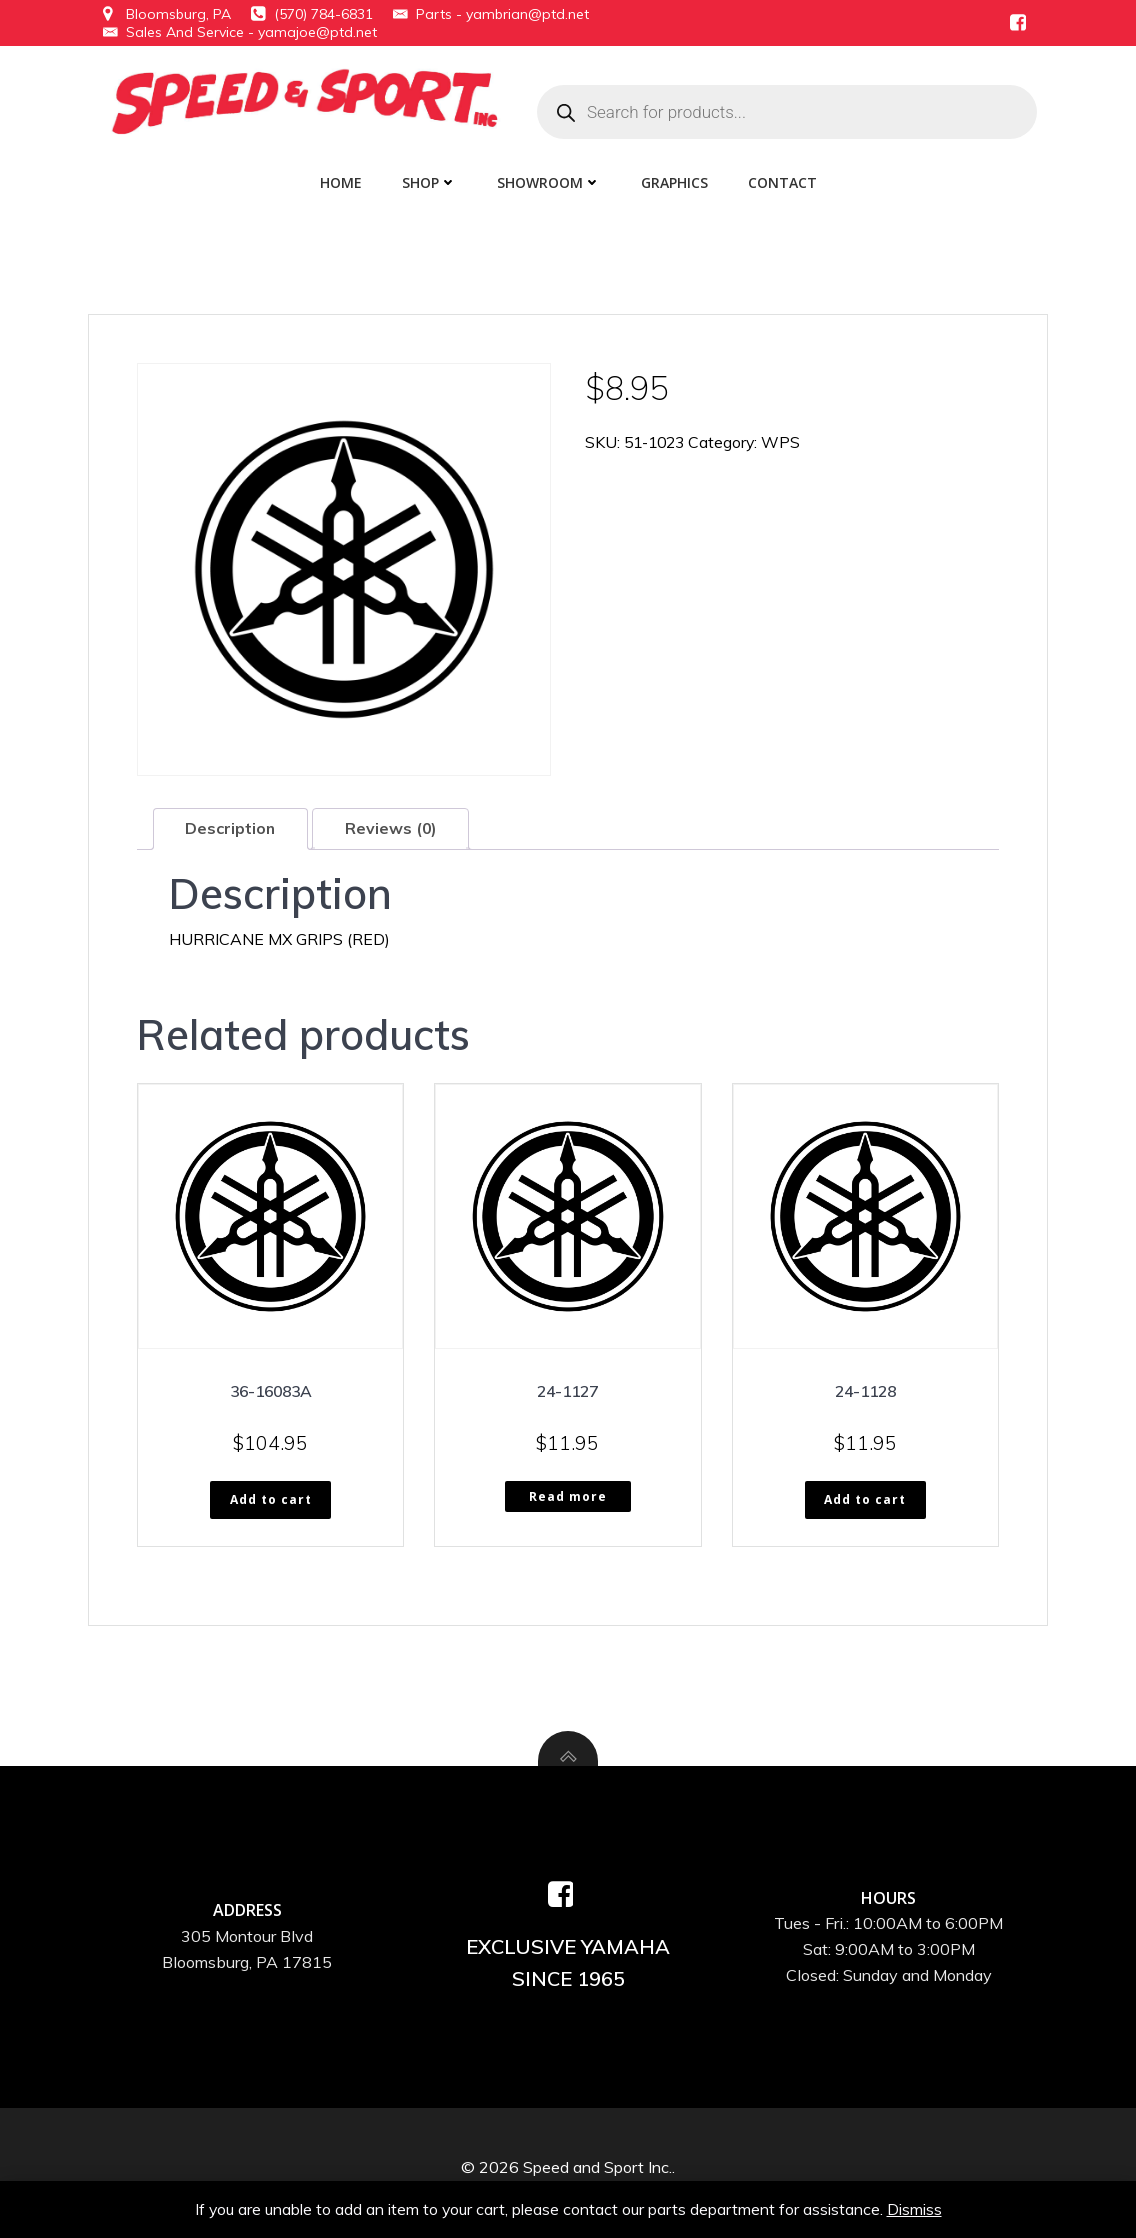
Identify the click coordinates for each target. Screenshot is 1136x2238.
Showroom (549, 179)
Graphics (674, 179)
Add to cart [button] (271, 1498)
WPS (788, 438)
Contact (782, 179)
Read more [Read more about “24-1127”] (568, 1494)
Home (341, 179)
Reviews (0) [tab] (393, 826)
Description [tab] (231, 826)
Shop (429, 179)
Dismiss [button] (915, 2208)
